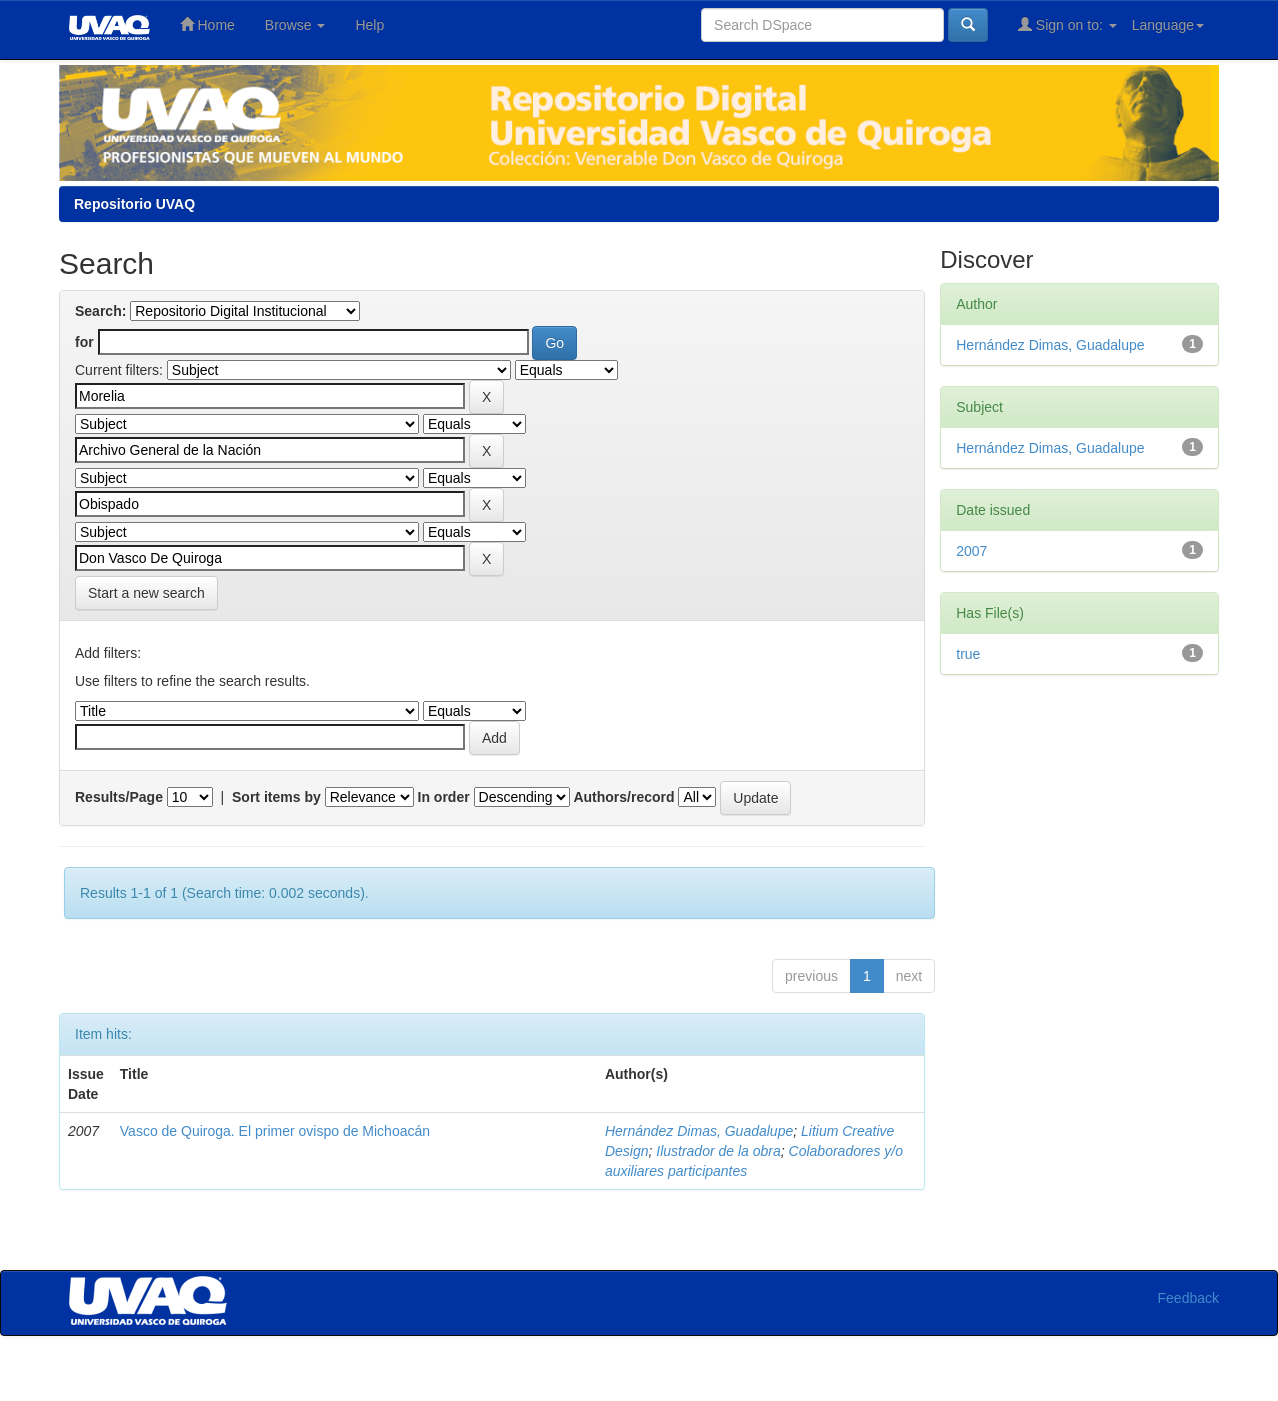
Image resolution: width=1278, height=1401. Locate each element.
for (84, 342)
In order (444, 797)
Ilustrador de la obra (718, 1151)
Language (1168, 25)
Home (207, 24)
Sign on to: (1067, 24)
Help (369, 25)
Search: (100, 311)
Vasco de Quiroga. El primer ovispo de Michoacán (275, 1131)
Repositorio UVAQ (134, 204)
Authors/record (623, 797)
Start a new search (146, 593)
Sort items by (276, 797)
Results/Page (119, 797)
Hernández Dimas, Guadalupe (699, 1131)
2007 (971, 551)
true (968, 654)
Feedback (1188, 1298)
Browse (295, 25)
